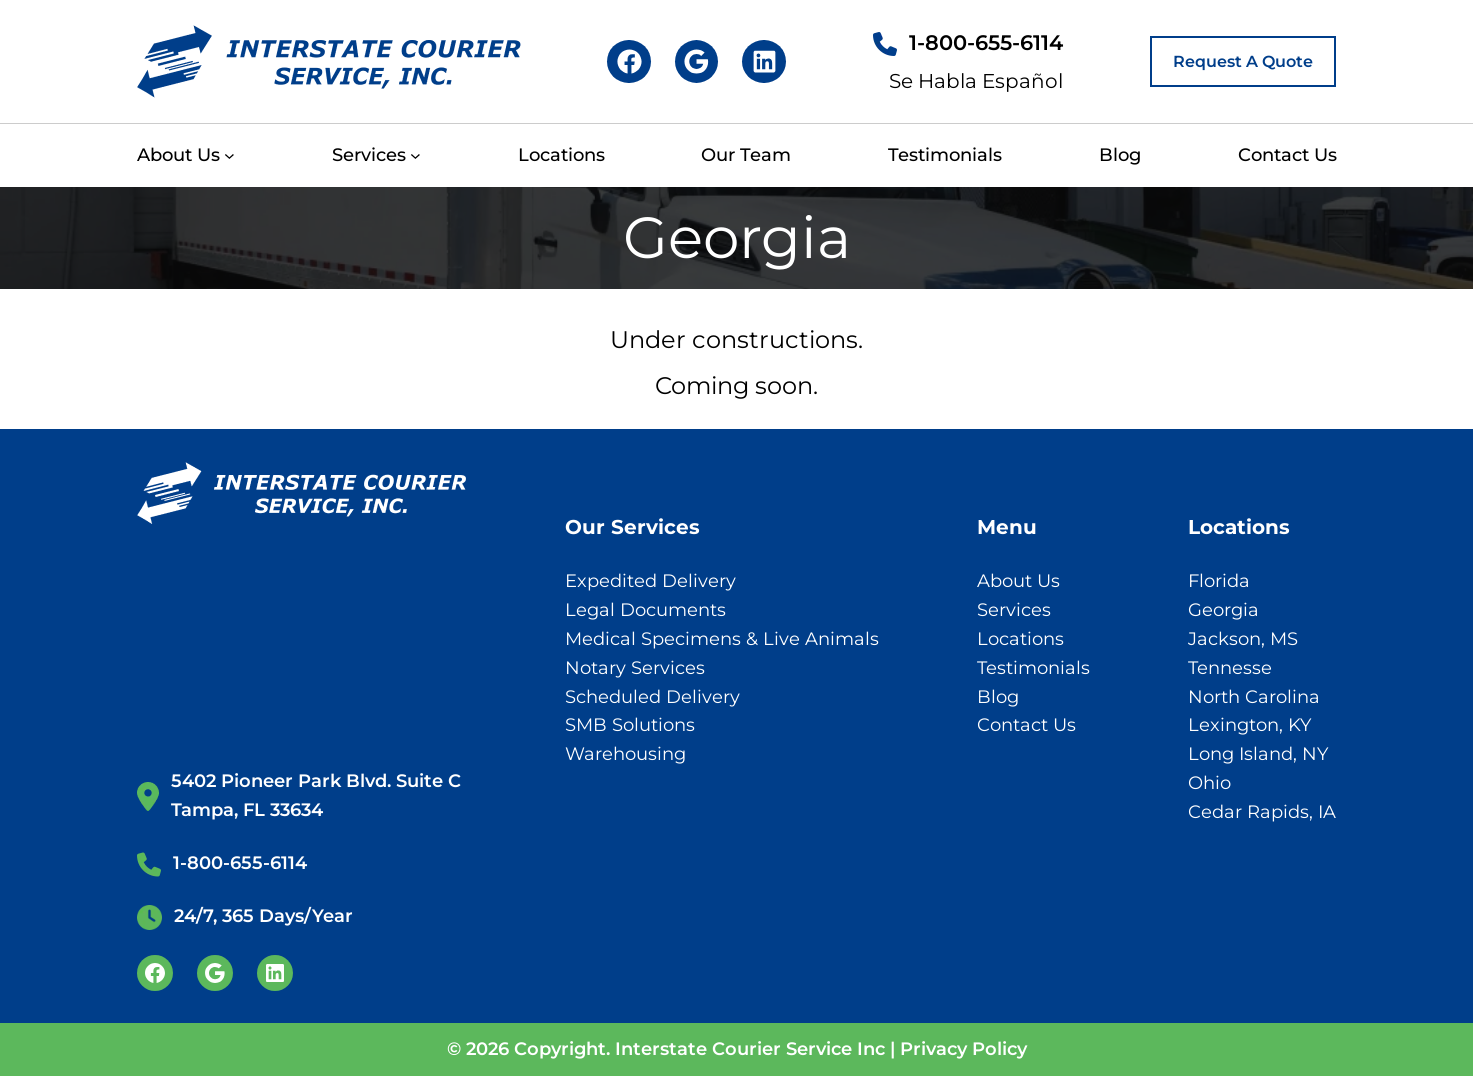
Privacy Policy (963, 1049)
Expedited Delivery (650, 581)
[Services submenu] (415, 155)
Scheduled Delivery (652, 697)
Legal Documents (645, 610)
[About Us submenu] (229, 155)
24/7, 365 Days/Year (263, 916)
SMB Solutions (630, 725)
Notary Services (635, 668)
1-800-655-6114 (986, 42)
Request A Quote (1243, 61)
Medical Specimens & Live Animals (722, 639)
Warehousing (625, 754)
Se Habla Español (976, 81)
